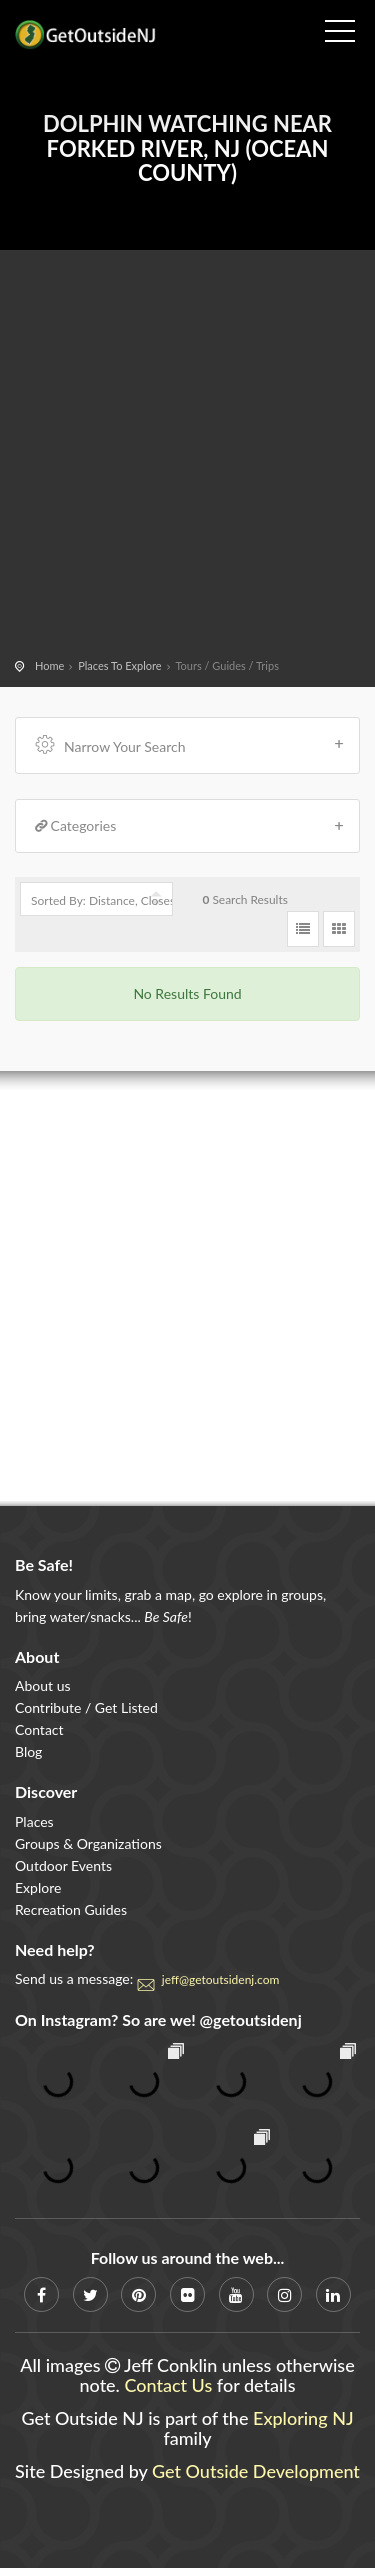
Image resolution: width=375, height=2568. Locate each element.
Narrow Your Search (190, 744)
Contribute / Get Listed (86, 1707)
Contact (39, 1729)
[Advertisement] (187, 457)
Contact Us (168, 2385)
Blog (28, 1751)
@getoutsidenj (251, 2019)
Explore (38, 1887)
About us (43, 1685)
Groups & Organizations (88, 1843)
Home (49, 665)
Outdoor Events (63, 1865)
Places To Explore (119, 665)
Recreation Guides (71, 1909)
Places (34, 1821)
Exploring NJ (303, 2418)
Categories (190, 826)
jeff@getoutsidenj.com (221, 1979)
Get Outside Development (256, 2471)
